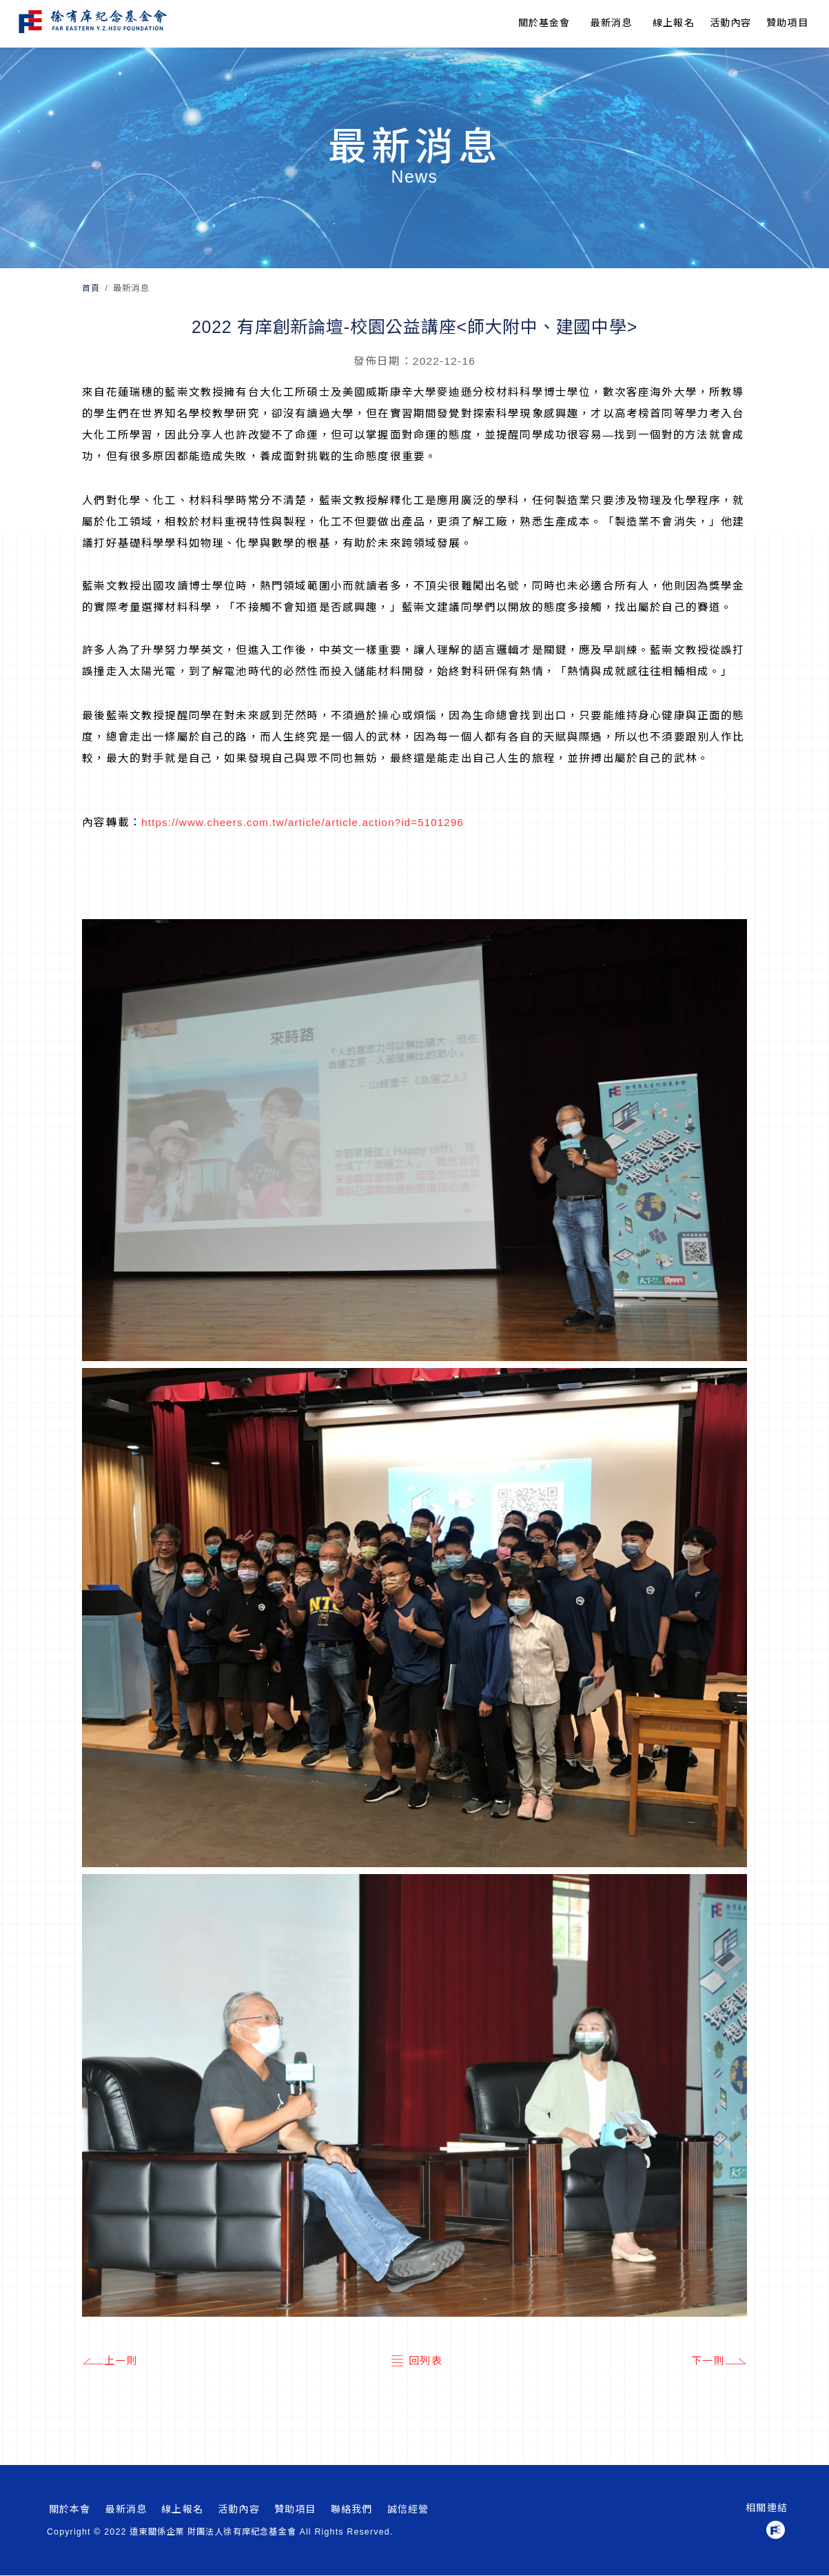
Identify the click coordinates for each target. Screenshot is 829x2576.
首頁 (91, 288)
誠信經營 (408, 2510)
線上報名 (674, 22)
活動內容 (239, 2510)
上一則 (111, 2362)
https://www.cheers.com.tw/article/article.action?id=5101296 (307, 822)
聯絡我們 (352, 2510)
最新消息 (612, 22)
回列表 (414, 2362)
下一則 (717, 2362)
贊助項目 (787, 22)
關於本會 (70, 2510)
